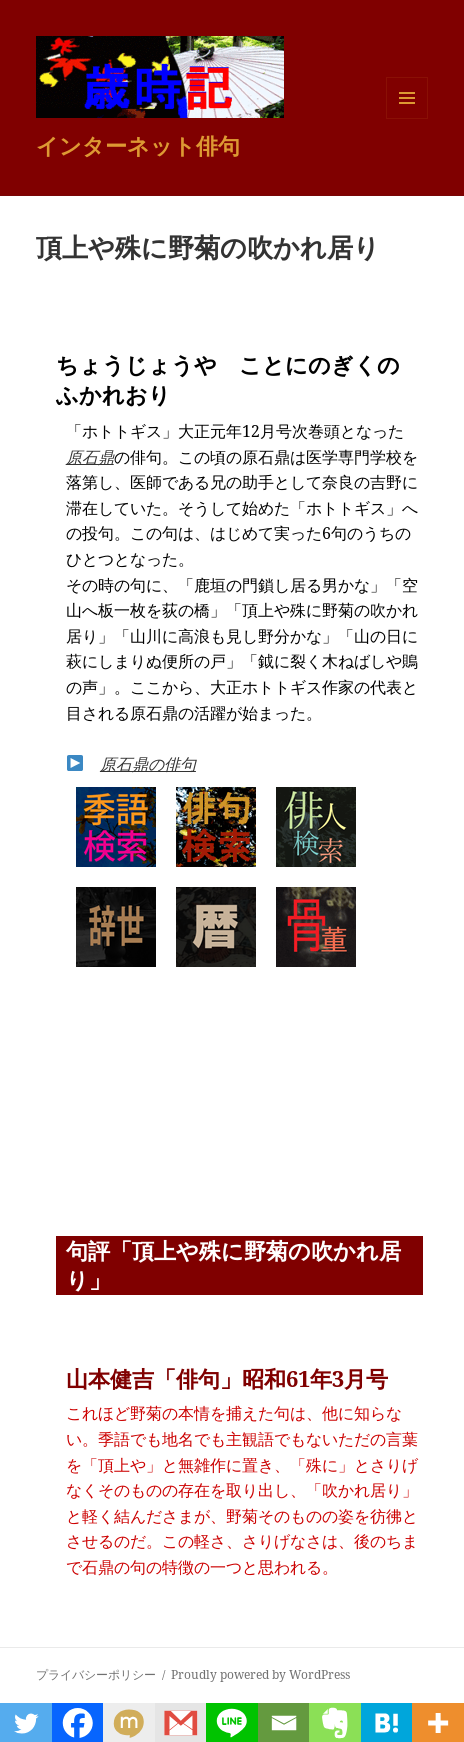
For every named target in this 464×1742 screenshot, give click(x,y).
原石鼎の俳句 (148, 764)
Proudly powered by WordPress (260, 1674)
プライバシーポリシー (96, 1674)
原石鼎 (90, 457)
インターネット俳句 (138, 145)
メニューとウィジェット (407, 118)
